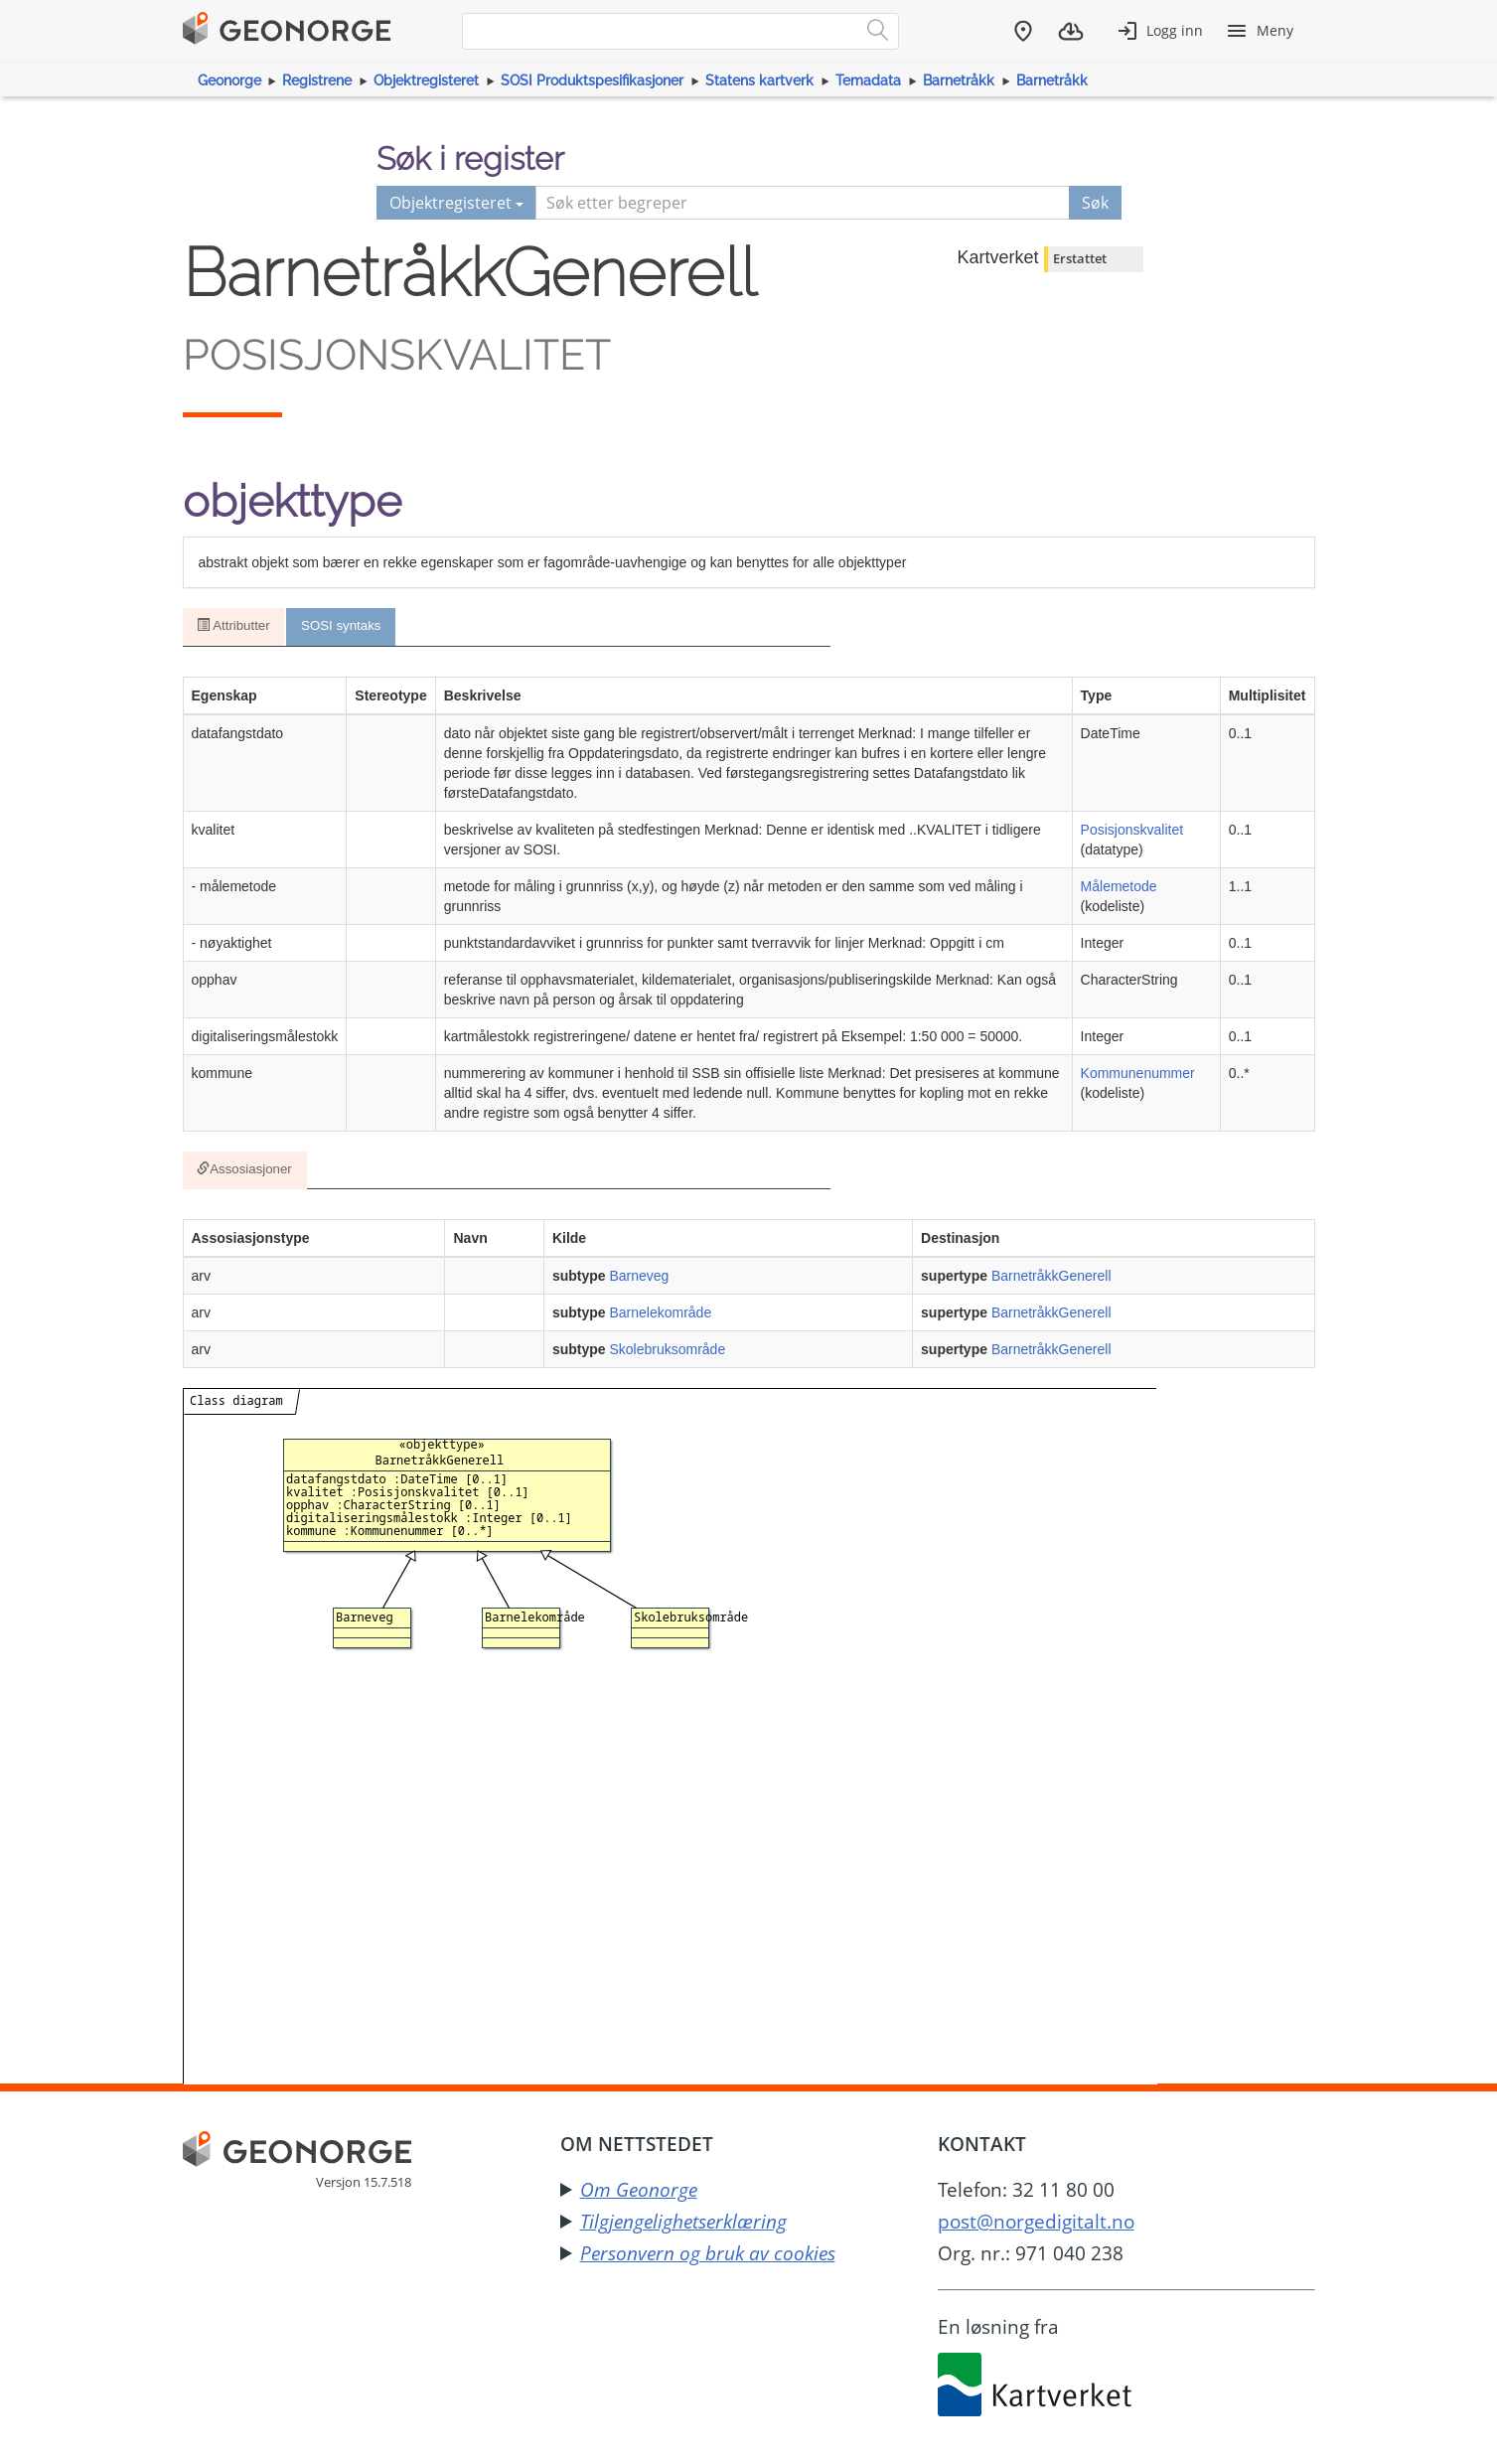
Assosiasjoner (245, 1171)
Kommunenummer (1138, 1074)
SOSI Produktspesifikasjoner (592, 80)
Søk (1095, 203)
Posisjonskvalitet (1132, 831)
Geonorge (229, 80)
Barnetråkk (958, 80)
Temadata (868, 80)
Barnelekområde (660, 1316)
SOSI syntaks (343, 627)
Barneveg (639, 1280)
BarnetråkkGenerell (1051, 1280)
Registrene (317, 80)
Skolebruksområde (667, 1353)
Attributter (234, 627)
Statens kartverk (759, 80)
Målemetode (1119, 887)
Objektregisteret (426, 80)
